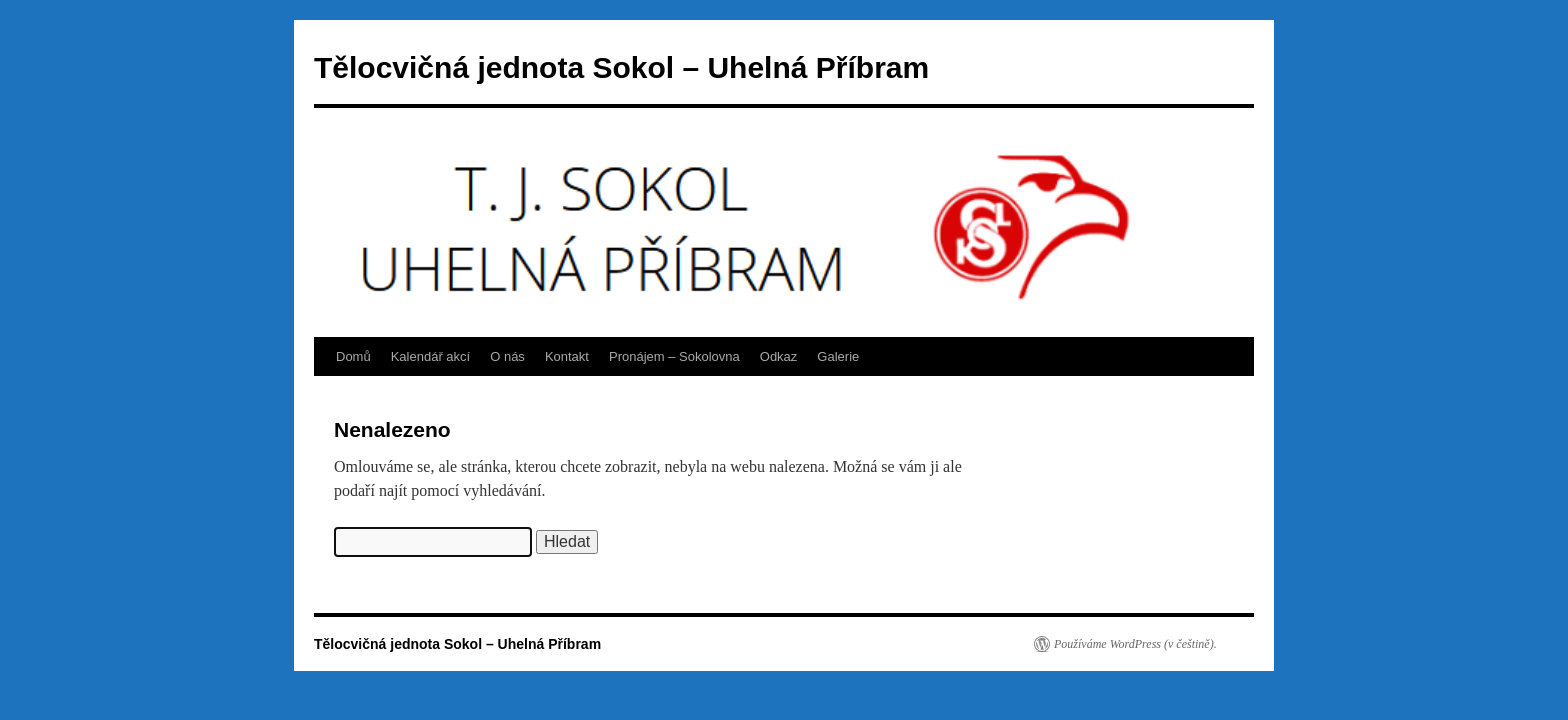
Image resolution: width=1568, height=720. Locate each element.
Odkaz (779, 356)
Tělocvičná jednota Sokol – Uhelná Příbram (621, 67)
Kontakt (567, 356)
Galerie (838, 356)
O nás (507, 356)
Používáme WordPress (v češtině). (1135, 644)
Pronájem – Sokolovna (674, 356)
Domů (353, 356)
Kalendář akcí (431, 356)
